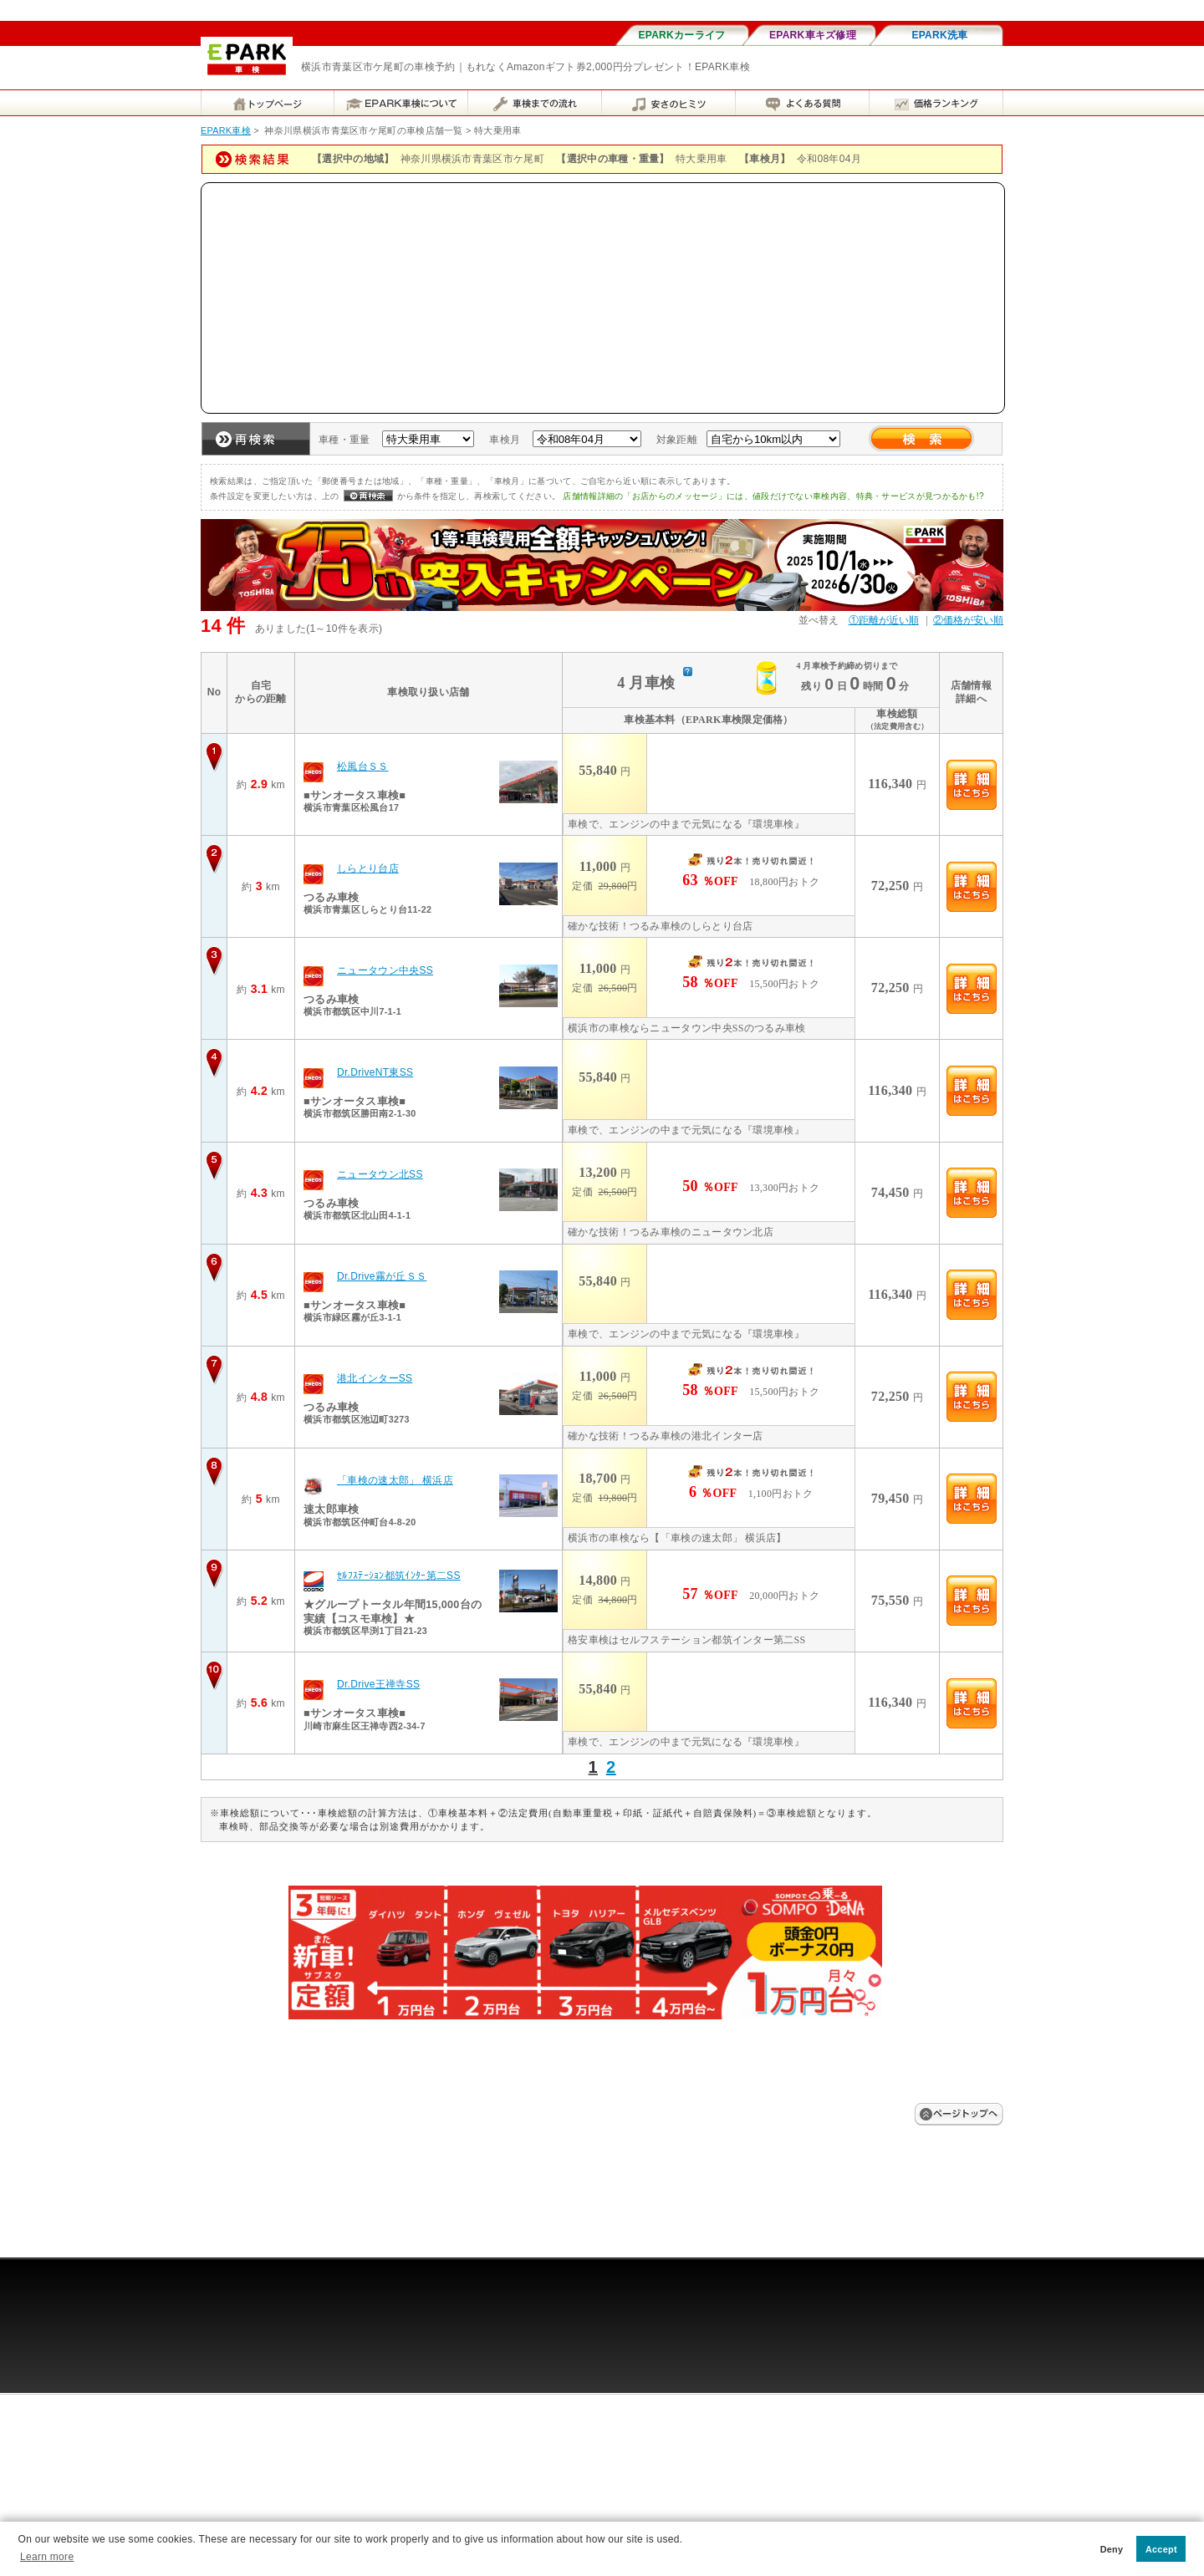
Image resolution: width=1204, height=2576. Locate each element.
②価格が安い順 (968, 620)
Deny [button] (1112, 2549)
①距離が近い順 (884, 620)
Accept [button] (1161, 2549)
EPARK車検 (226, 130)
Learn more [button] (47, 2557)
